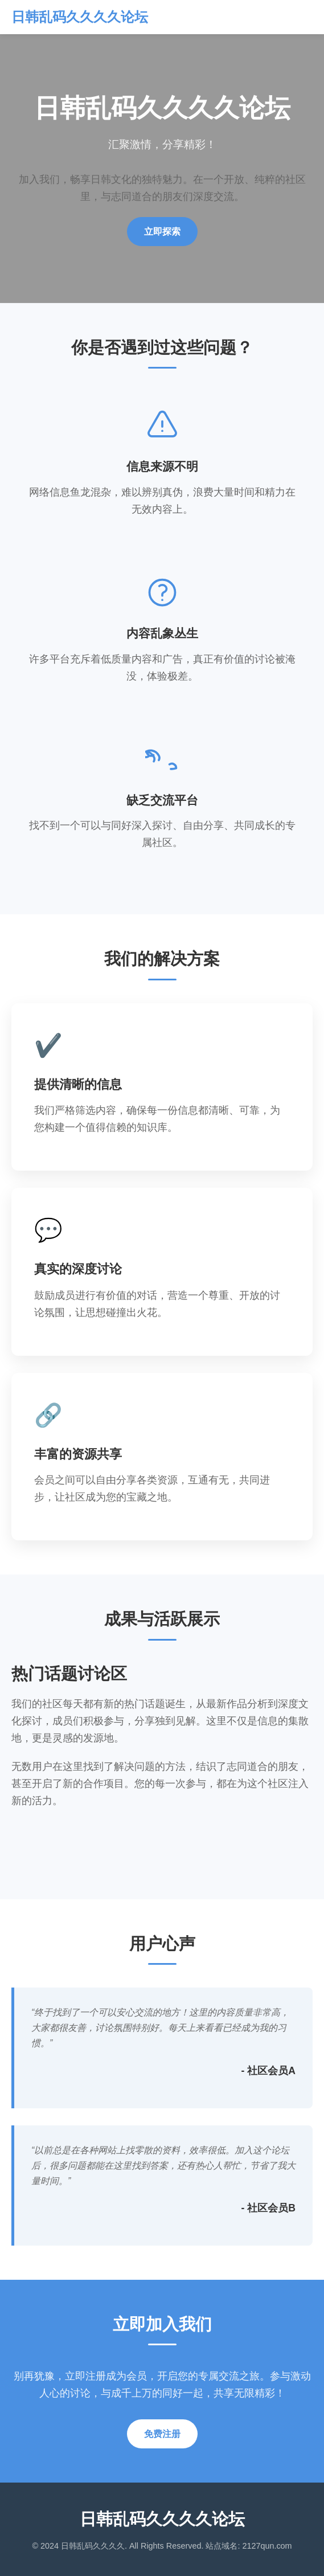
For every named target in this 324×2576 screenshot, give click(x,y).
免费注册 (162, 2434)
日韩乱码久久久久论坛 (79, 16)
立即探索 (162, 231)
